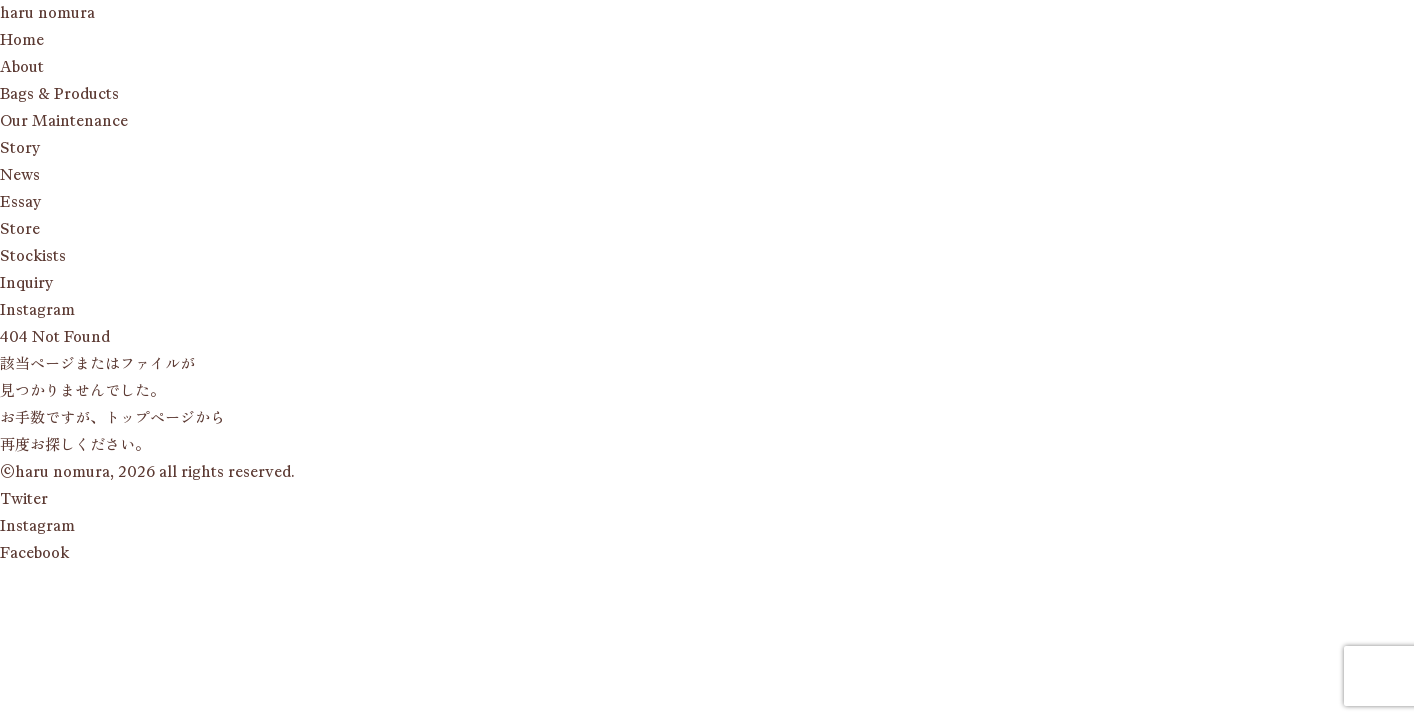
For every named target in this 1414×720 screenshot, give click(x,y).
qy (26, 283)
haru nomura (47, 13)
